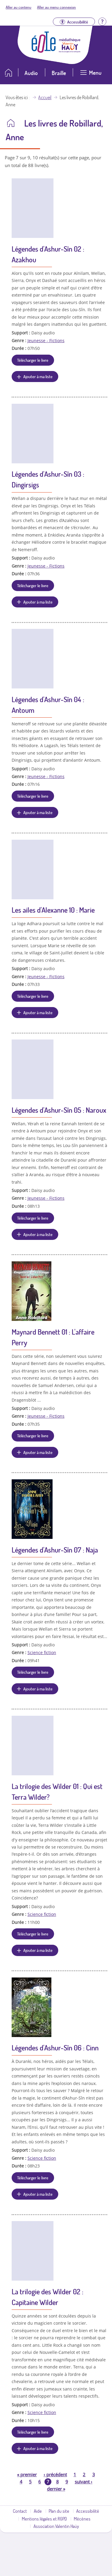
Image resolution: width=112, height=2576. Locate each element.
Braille (59, 73)
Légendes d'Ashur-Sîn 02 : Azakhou (48, 254)
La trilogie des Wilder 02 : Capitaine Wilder (47, 2297)
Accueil (44, 97)
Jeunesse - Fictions (46, 340)
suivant (83, 2482)
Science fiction (41, 1652)
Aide (38, 2511)
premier (27, 2474)
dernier (56, 2489)
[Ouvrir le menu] (90, 74)
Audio (31, 73)
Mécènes (82, 2519)
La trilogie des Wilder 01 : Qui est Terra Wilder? (57, 1792)
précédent (55, 2474)
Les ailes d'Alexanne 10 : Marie (53, 909)
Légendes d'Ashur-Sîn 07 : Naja (55, 1549)
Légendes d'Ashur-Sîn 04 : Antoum (48, 705)
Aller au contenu (18, 7)
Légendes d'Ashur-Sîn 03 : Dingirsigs (48, 479)
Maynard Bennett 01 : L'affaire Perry (53, 1337)
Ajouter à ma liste (38, 376)
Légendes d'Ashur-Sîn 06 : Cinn (55, 2047)
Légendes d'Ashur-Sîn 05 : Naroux (59, 1110)
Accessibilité (87, 2511)
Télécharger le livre (32, 360)
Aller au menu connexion (56, 7)
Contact (20, 2511)
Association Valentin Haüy (56, 2526)
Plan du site (59, 2511)
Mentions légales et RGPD (44, 2519)
